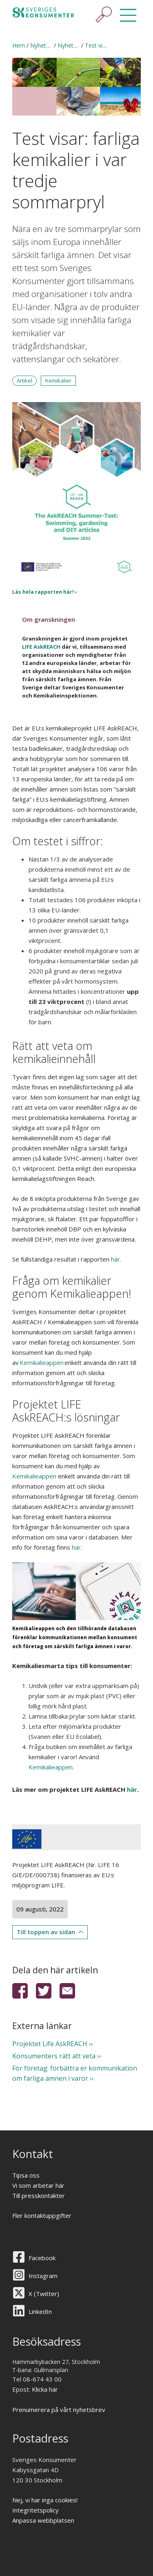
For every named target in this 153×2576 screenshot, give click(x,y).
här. (116, 1259)
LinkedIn (40, 2311)
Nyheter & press (51, 45)
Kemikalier (58, 380)
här (76, 1547)
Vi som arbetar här (38, 2185)
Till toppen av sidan (46, 1932)
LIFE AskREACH (41, 646)
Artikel (24, 380)
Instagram (43, 2276)
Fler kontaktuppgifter (41, 2215)
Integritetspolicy (35, 2510)
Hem (18, 45)
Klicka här (45, 2389)
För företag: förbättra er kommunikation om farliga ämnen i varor (74, 2073)
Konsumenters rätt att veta (53, 2055)
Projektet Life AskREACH (49, 2043)
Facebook (42, 2258)
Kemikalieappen (34, 1476)
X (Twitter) (44, 2294)
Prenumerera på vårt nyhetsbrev (58, 2409)
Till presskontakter (38, 2195)
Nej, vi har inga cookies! (45, 2500)
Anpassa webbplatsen (43, 2520)
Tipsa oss (26, 2175)
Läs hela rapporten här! (43, 591)
